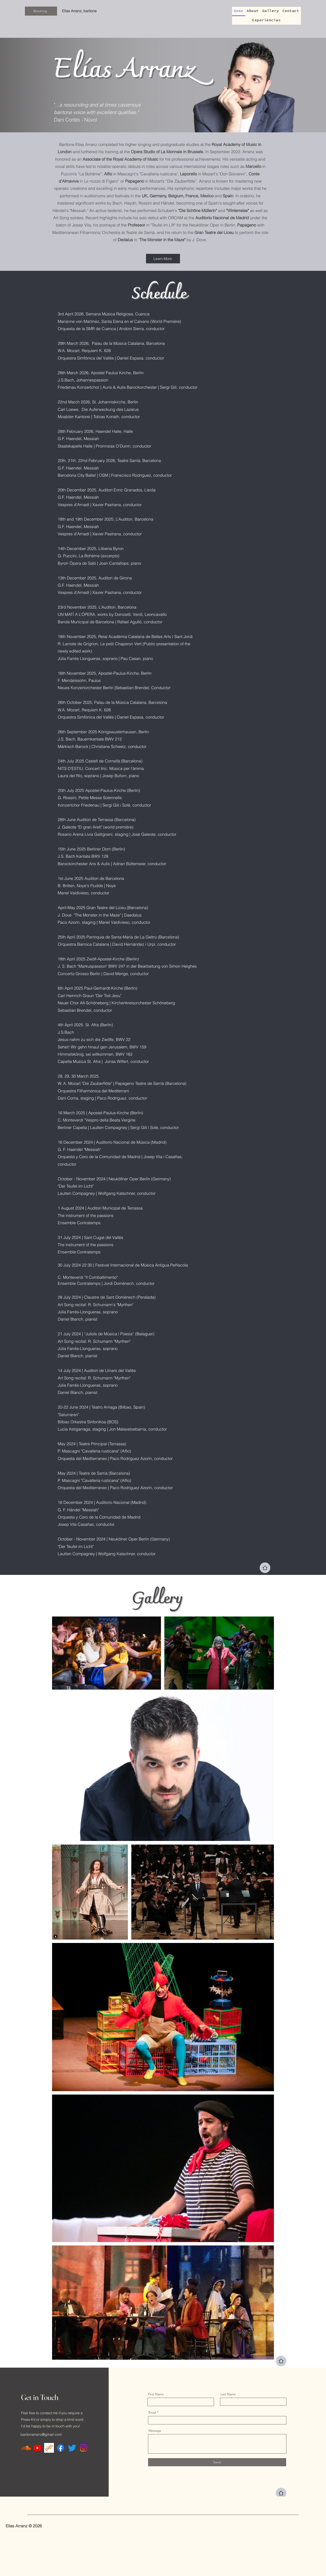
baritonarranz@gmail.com (41, 2434)
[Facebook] (60, 2448)
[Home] (265, 1567)
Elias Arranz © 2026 (24, 2525)
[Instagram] (84, 2448)
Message (155, 2430)
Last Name (228, 2394)
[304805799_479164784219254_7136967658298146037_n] (49, 2448)
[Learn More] (163, 258)
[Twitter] (72, 2448)
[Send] (217, 2462)
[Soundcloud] (26, 2448)
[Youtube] (37, 2448)
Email (152, 2412)
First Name (156, 2394)
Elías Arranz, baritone (79, 11)
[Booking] (41, 11)
